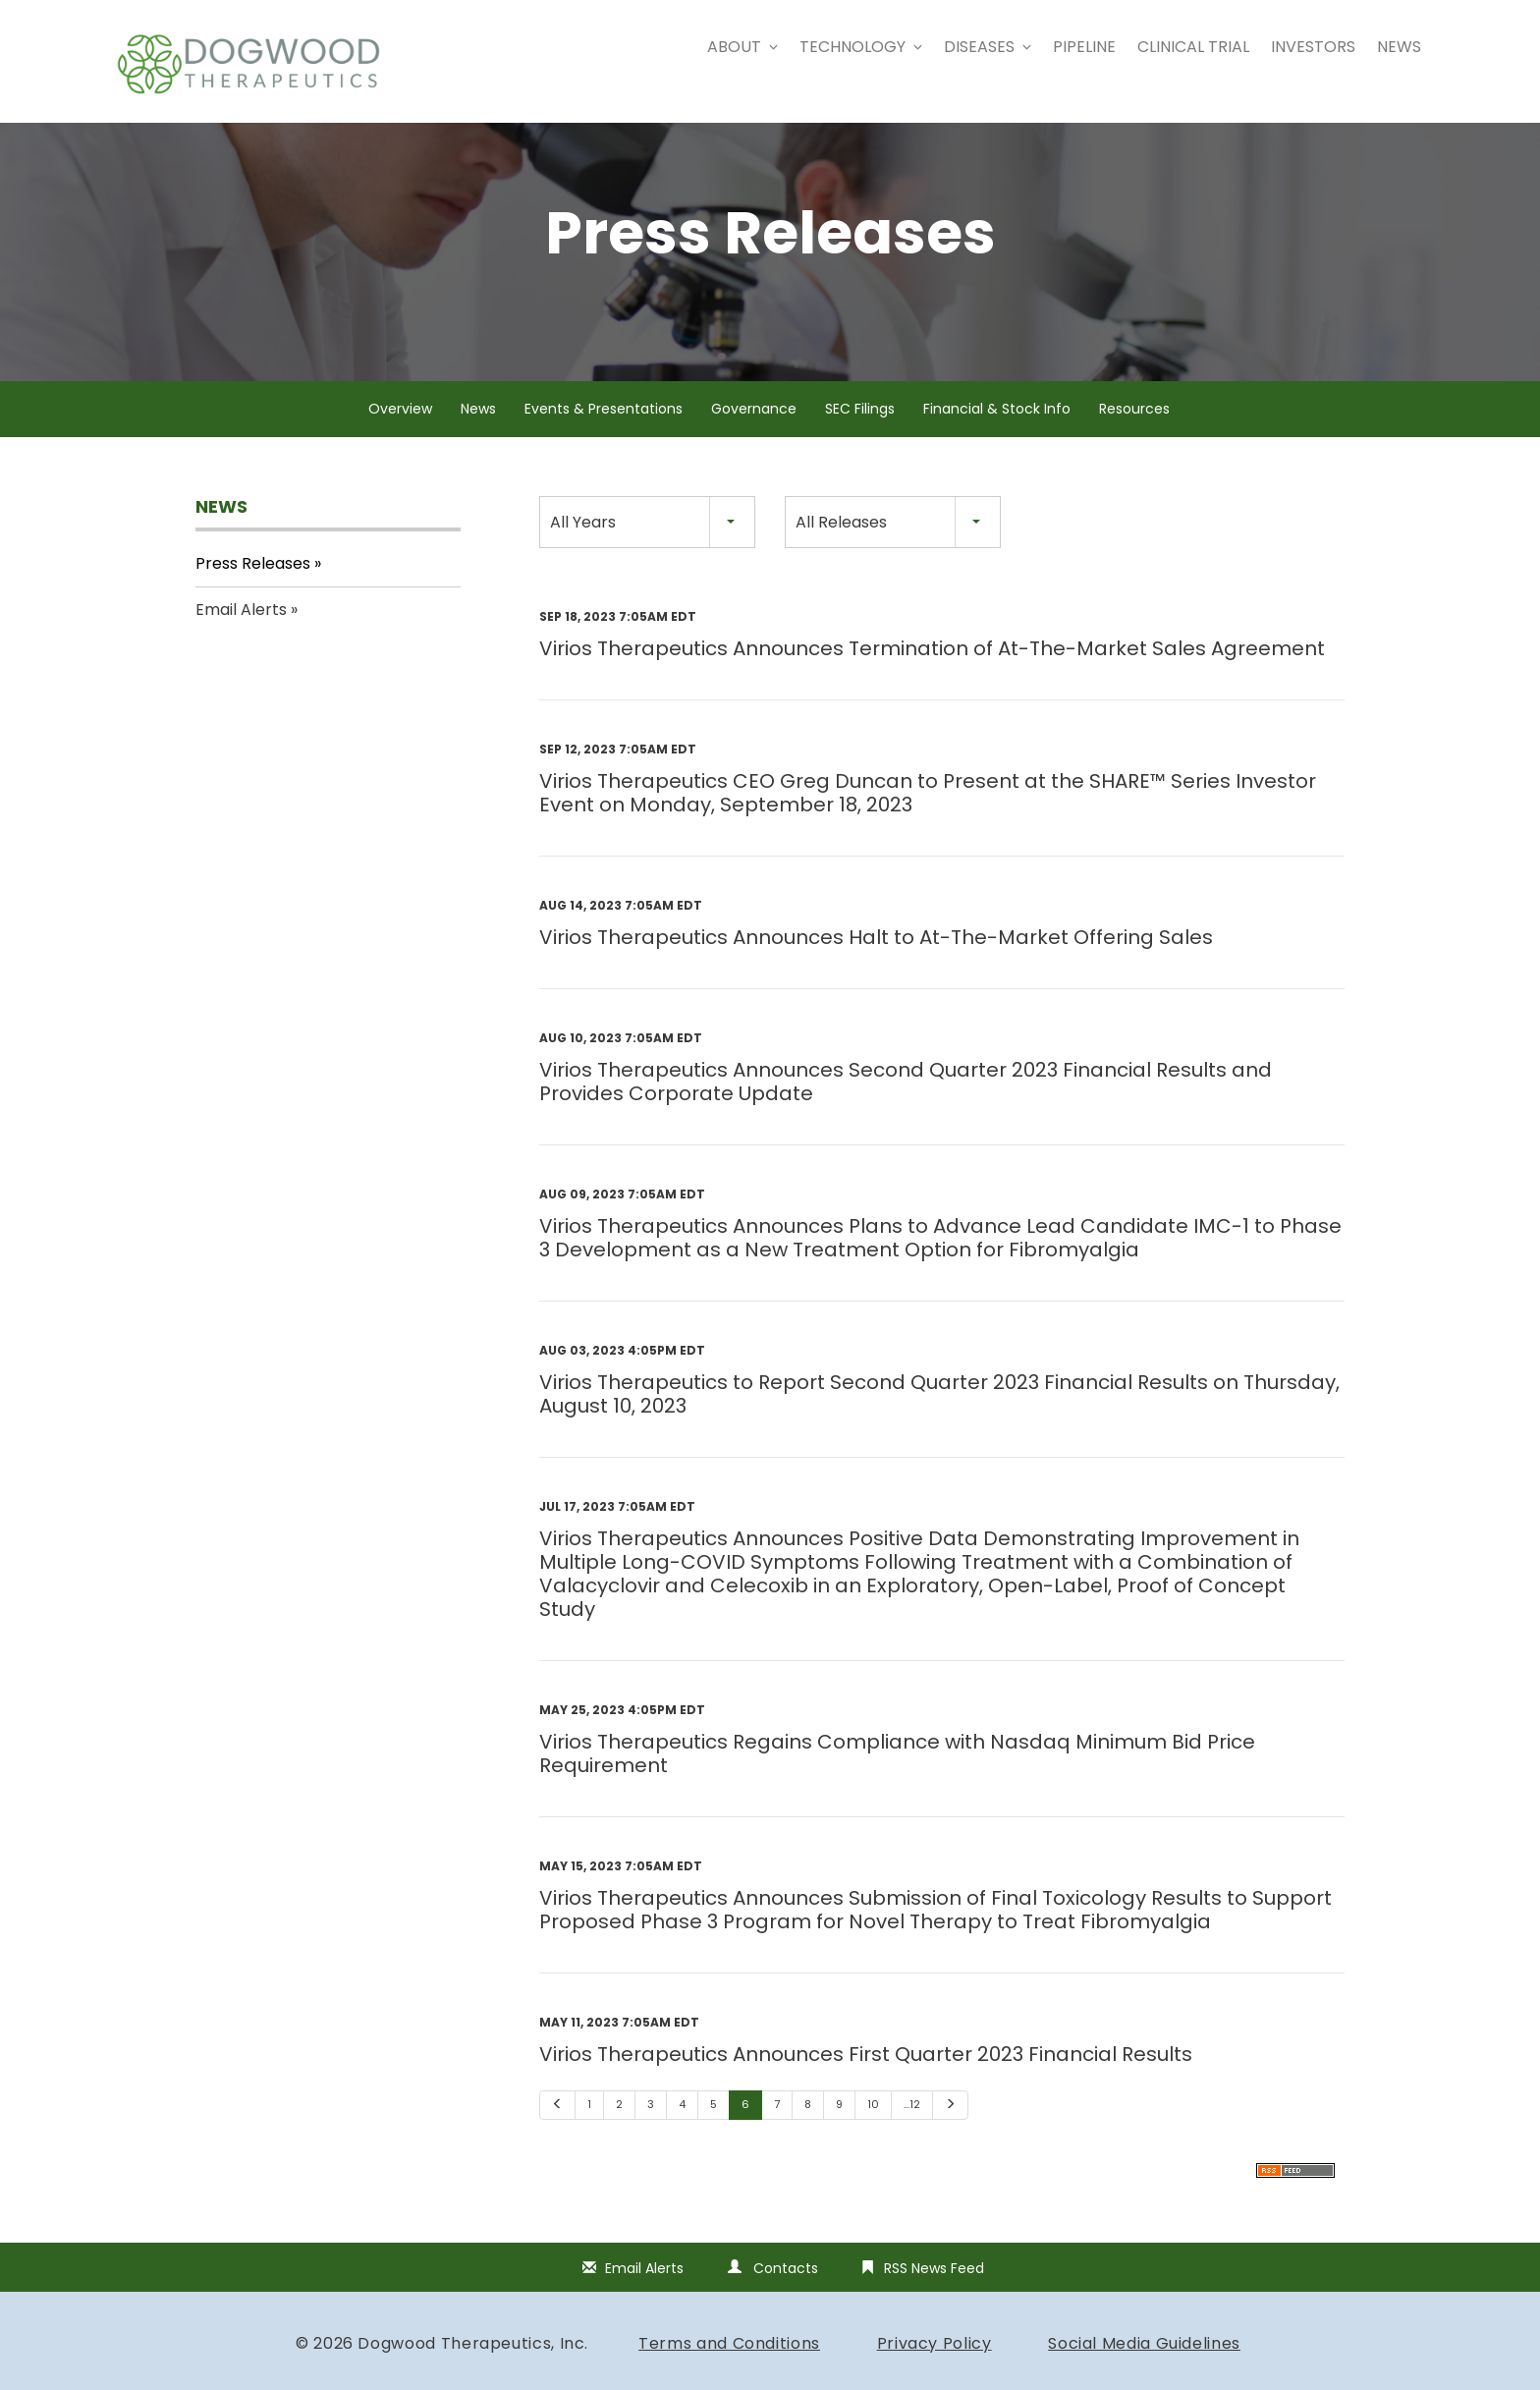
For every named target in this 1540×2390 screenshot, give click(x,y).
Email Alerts (241, 634)
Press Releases (252, 587)
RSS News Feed (934, 2293)
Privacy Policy (934, 2368)
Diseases (987, 46)
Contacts (785, 2293)
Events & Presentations (603, 433)
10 (873, 2129)
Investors (1313, 46)
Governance (754, 433)
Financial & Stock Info (997, 433)
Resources (1134, 433)
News (1399, 46)
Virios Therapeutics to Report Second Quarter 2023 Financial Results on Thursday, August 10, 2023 (939, 1418)
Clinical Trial (1193, 46)
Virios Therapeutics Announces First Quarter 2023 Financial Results (865, 2078)
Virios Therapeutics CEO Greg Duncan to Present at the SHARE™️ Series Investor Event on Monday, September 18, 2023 (927, 817)
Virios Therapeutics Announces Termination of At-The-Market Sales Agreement (932, 673)
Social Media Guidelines (1144, 2368)
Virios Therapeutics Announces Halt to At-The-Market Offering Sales (876, 961)
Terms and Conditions (729, 2368)
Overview (400, 433)
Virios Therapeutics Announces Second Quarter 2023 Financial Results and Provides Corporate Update (905, 1106)
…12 (912, 2129)
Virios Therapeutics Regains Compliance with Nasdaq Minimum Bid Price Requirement (897, 1778)
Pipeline (1084, 46)
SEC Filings (860, 433)
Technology (860, 46)
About (742, 46)
